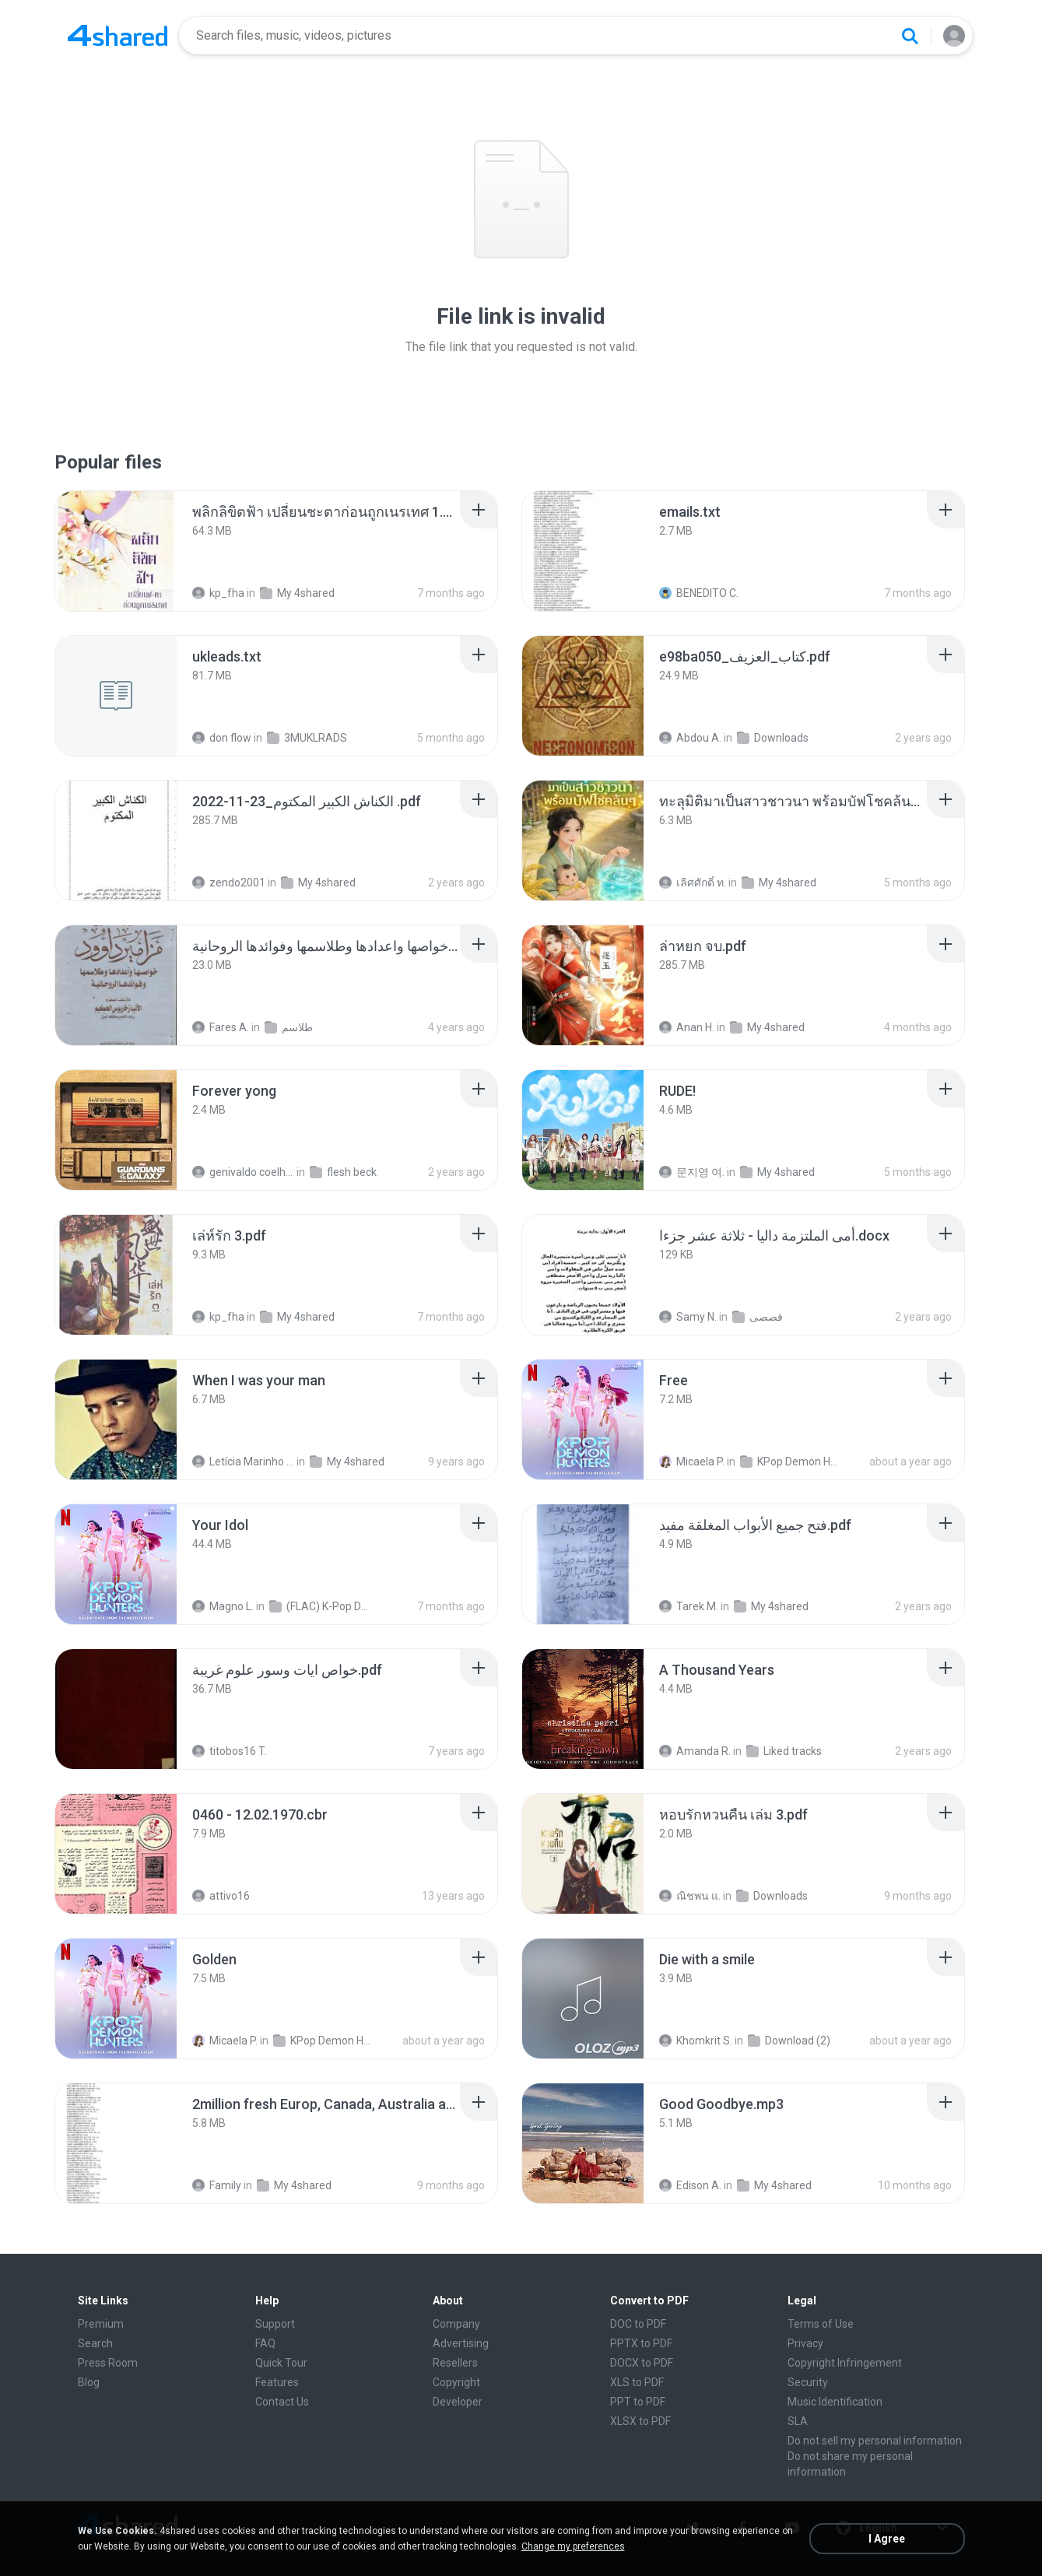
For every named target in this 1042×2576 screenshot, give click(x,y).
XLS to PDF (637, 2382)
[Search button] (909, 35)
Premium (101, 2324)
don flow (221, 738)
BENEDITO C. (699, 593)
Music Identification (835, 2401)
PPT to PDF (637, 2401)
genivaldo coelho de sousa (243, 1172)
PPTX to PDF (641, 2343)
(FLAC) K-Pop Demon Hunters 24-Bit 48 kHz (320, 1606)
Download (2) (789, 2040)
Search (95, 2343)
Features (277, 2382)
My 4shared (297, 593)
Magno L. (223, 1606)
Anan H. (686, 1027)
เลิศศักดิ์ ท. (692, 882)
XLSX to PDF (640, 2421)
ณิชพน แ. (690, 1896)
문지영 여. (691, 1172)
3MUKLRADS (307, 738)
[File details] (116, 551)
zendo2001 (228, 882)
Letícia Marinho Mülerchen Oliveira (243, 1461)
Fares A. (220, 1027)
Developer (457, 2401)
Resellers (455, 2363)
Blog (89, 2382)
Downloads (773, 738)
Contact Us (282, 2401)
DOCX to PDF (641, 2363)
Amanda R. (695, 1751)
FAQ (265, 2343)
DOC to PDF (638, 2324)
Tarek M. (688, 1606)
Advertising (461, 2343)
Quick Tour (281, 2363)
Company (456, 2324)
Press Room (108, 2363)
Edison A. (690, 2185)
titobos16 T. (229, 1751)
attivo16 (221, 1896)
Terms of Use (821, 2324)
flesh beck (343, 1172)
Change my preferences (573, 2546)
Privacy (805, 2343)
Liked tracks (784, 1751)
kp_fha (218, 593)
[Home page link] (117, 36)
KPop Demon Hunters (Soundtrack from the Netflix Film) (791, 1461)
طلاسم (289, 1027)
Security (808, 2382)
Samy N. (688, 1317)
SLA (798, 2421)
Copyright (456, 2382)
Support (275, 2324)
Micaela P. (691, 1461)
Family (216, 2185)
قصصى (757, 1317)
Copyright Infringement (845, 2363)
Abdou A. (690, 738)
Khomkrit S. (695, 2040)
